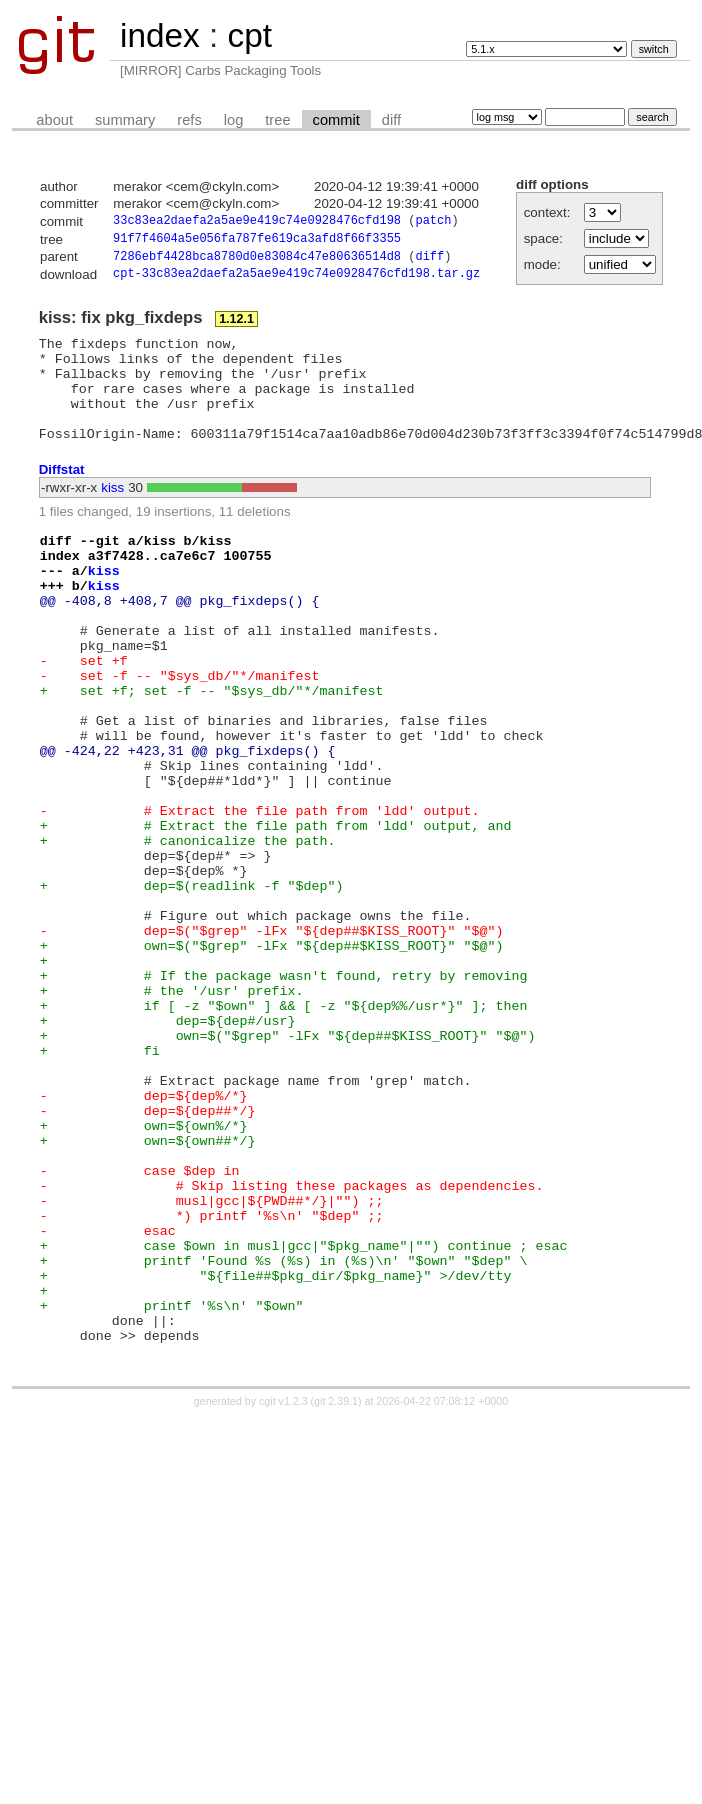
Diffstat (62, 496)
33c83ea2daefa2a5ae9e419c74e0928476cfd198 (257, 222)
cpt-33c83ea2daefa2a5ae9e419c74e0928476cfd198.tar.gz (296, 280)
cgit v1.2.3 (283, 1593)
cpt (249, 35)
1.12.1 (236, 326)
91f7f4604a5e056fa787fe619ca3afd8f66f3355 (257, 241)
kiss (112, 515)
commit (336, 120)
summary (125, 120)
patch (433, 222)
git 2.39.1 (336, 1593)
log (234, 120)
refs (189, 120)
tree (277, 120)
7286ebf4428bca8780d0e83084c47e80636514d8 (257, 261)
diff (391, 120)
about (54, 120)
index (160, 35)
